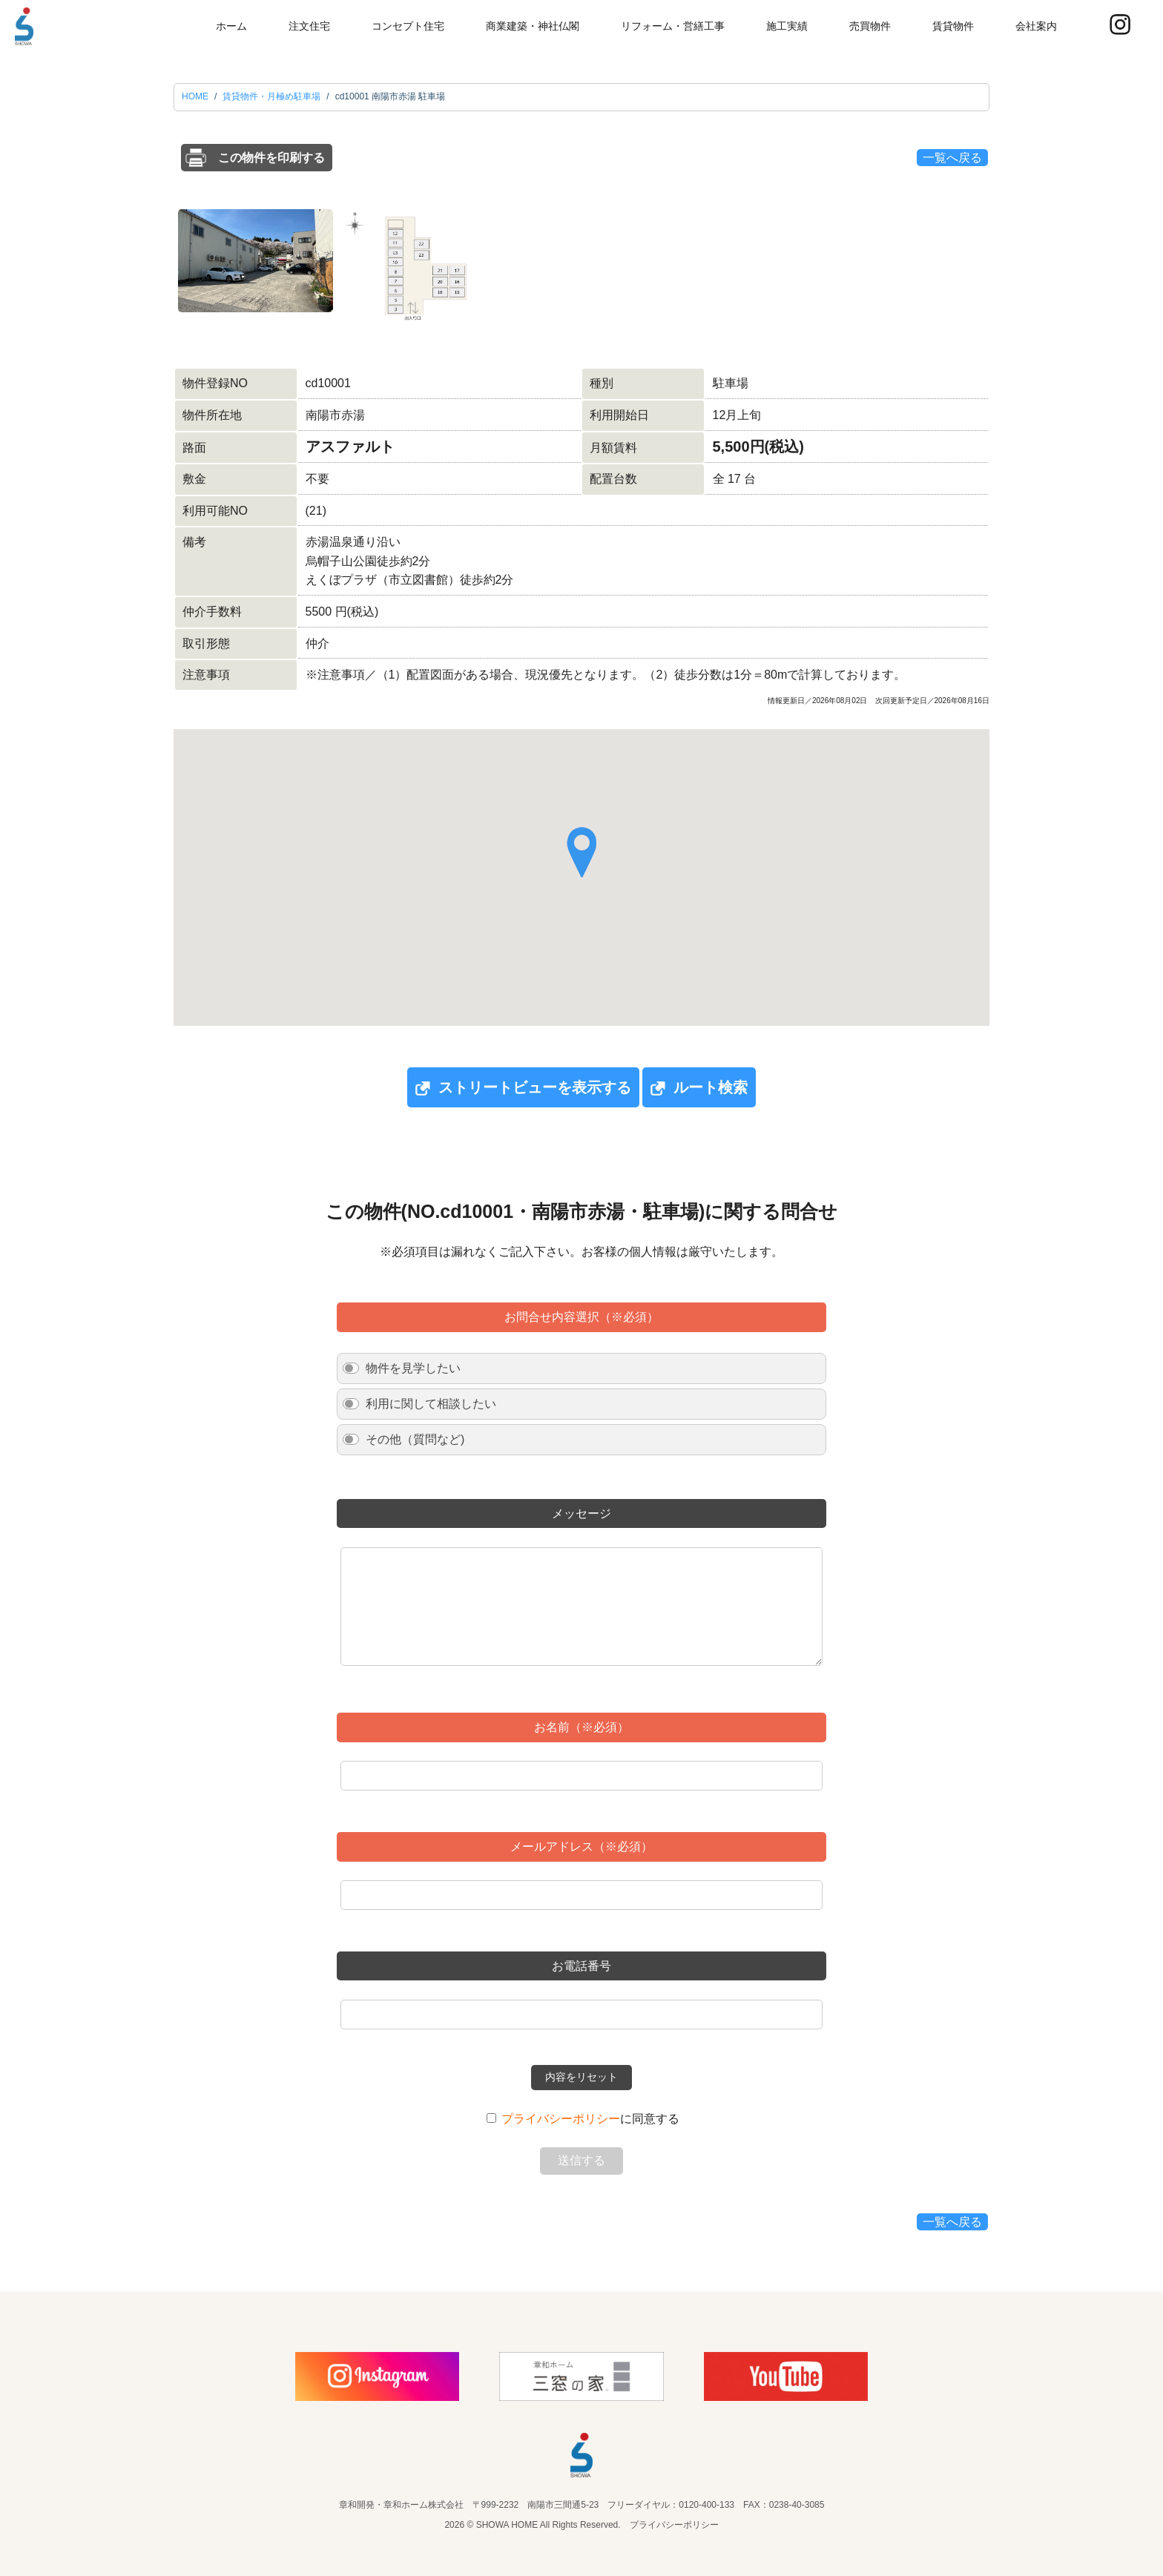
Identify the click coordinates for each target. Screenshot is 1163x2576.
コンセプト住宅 (408, 26)
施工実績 (787, 26)
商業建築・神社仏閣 (532, 26)
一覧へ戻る (952, 157)
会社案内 (1036, 26)
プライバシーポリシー (560, 2118)
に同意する (590, 2118)
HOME (195, 96)
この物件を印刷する (271, 157)
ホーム (231, 26)
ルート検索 (699, 1087)
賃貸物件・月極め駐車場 (271, 96)
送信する (581, 2160)
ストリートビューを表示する (523, 1087)
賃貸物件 (953, 26)
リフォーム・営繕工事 (673, 26)
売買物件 (870, 26)
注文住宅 (309, 26)
